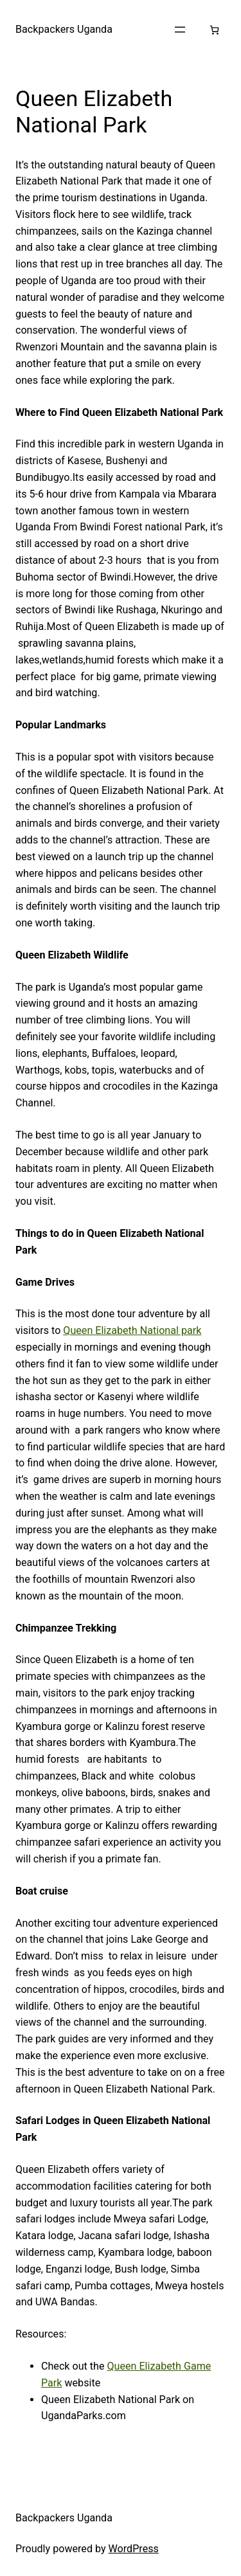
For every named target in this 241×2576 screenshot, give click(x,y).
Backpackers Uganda (63, 29)
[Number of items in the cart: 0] (214, 30)
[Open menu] (180, 29)
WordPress (134, 2549)
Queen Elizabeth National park (132, 1330)
